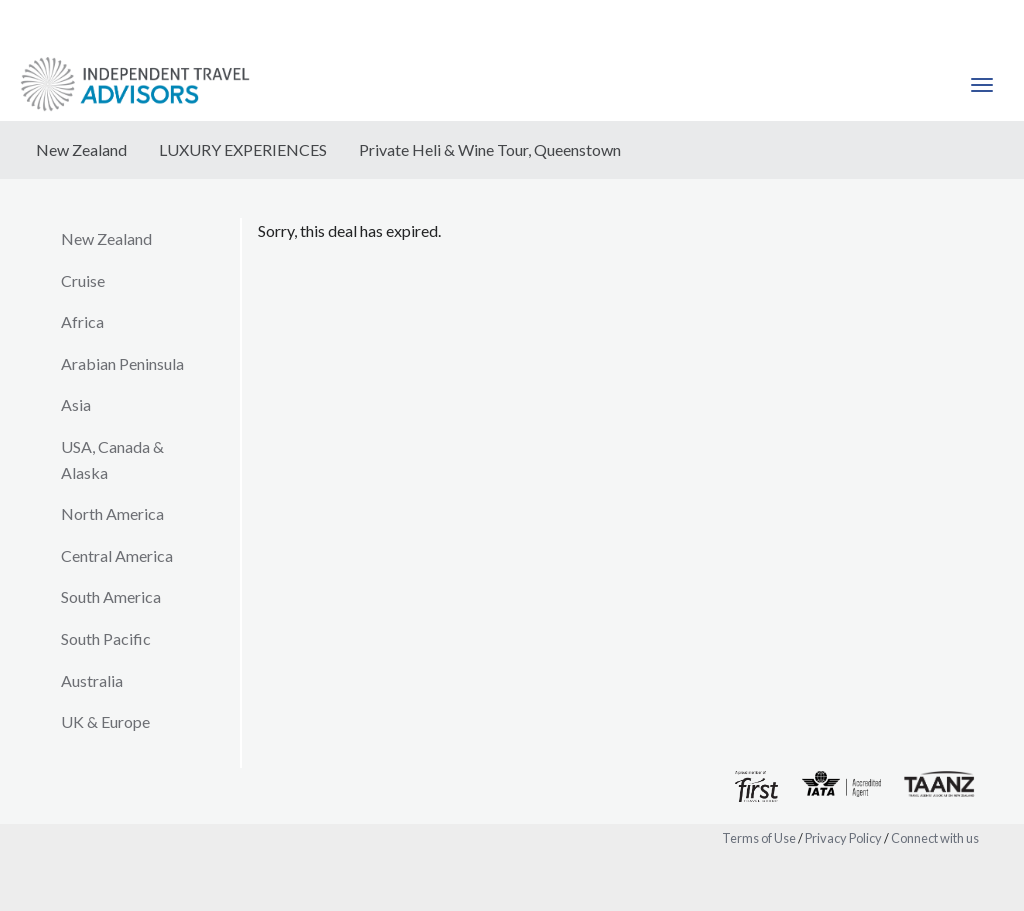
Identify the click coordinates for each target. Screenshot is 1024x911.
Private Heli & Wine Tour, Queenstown (490, 149)
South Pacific (106, 638)
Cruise (83, 280)
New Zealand (81, 149)
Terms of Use (759, 838)
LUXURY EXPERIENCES (243, 149)
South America (111, 596)
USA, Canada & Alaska (112, 459)
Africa (82, 321)
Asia (76, 404)
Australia (92, 680)
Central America (117, 555)
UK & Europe (105, 721)
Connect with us (935, 838)
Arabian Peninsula (122, 363)
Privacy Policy (843, 838)
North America (112, 513)
